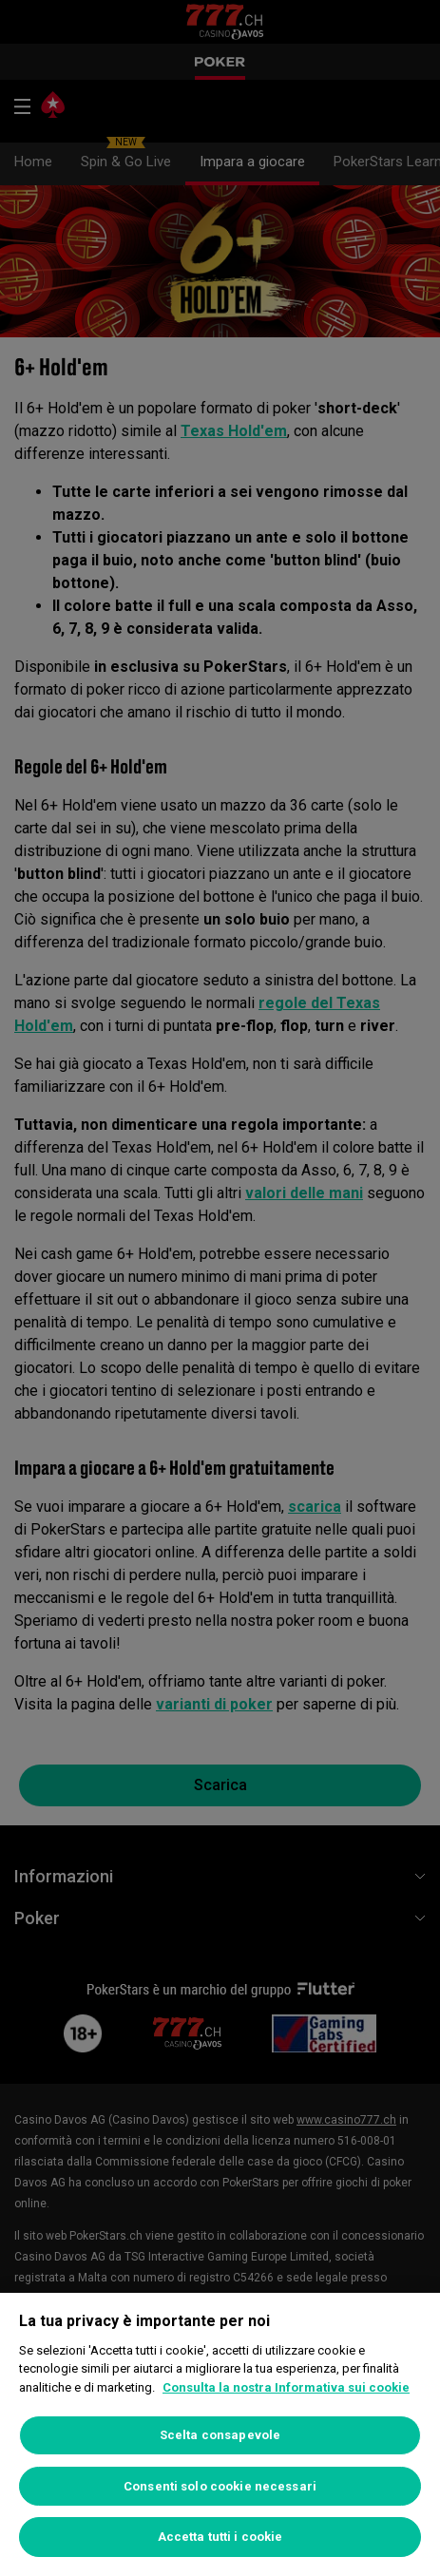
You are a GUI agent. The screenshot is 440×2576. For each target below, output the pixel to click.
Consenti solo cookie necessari (220, 2486)
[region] (220, 2434)
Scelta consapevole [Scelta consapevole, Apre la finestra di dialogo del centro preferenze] (220, 2435)
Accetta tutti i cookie (220, 2536)
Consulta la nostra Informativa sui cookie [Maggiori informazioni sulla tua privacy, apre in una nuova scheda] (286, 2387)
